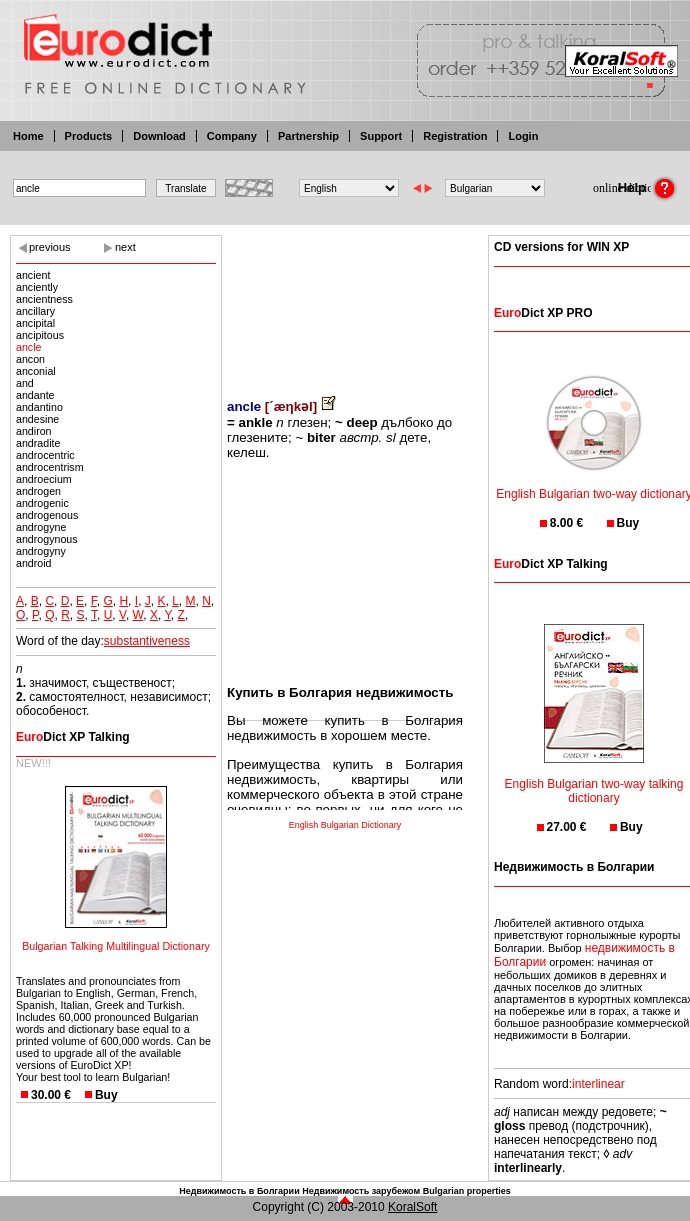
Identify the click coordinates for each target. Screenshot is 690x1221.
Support (381, 136)
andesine (37, 419)
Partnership (308, 136)
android (34, 563)
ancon (30, 359)
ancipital (35, 323)
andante (35, 395)
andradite (38, 443)
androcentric (45, 455)
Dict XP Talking (73, 737)
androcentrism (50, 467)
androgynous (47, 539)
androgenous (47, 515)
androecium (44, 479)
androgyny (41, 551)
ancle (28, 347)
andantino (39, 407)
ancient (33, 275)
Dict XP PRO (543, 313)
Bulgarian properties (467, 1191)
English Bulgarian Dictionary (345, 825)
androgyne (41, 527)
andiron (34, 431)
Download (159, 136)
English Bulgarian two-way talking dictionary (594, 778)
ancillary (35, 311)
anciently (37, 287)
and (25, 383)
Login (523, 136)
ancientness (44, 299)
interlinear (598, 1084)
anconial (36, 371)
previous (50, 247)
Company (232, 136)
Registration (455, 136)
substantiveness (147, 641)
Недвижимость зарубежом (361, 1191)
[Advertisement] (345, 302)
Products (89, 136)
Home (28, 136)
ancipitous (40, 335)
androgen (38, 491)
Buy (106, 1095)
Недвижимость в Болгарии (239, 1191)
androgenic (42, 503)
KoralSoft (412, 1207)
